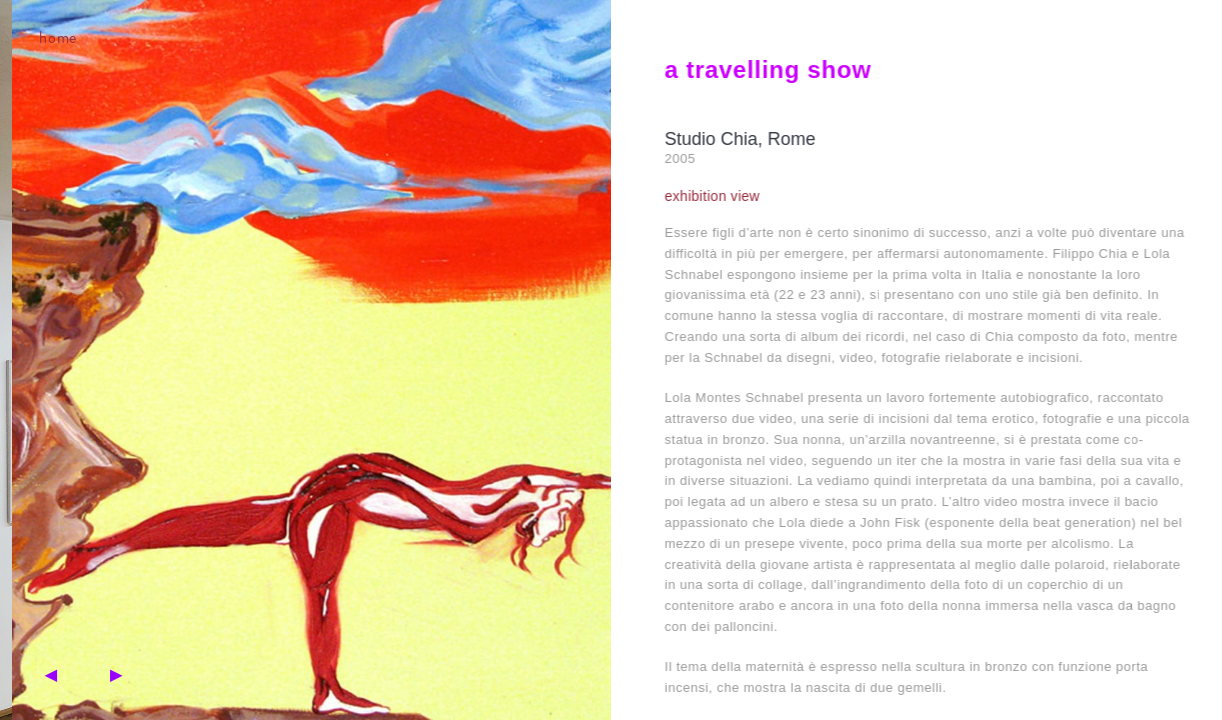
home (53, 37)
